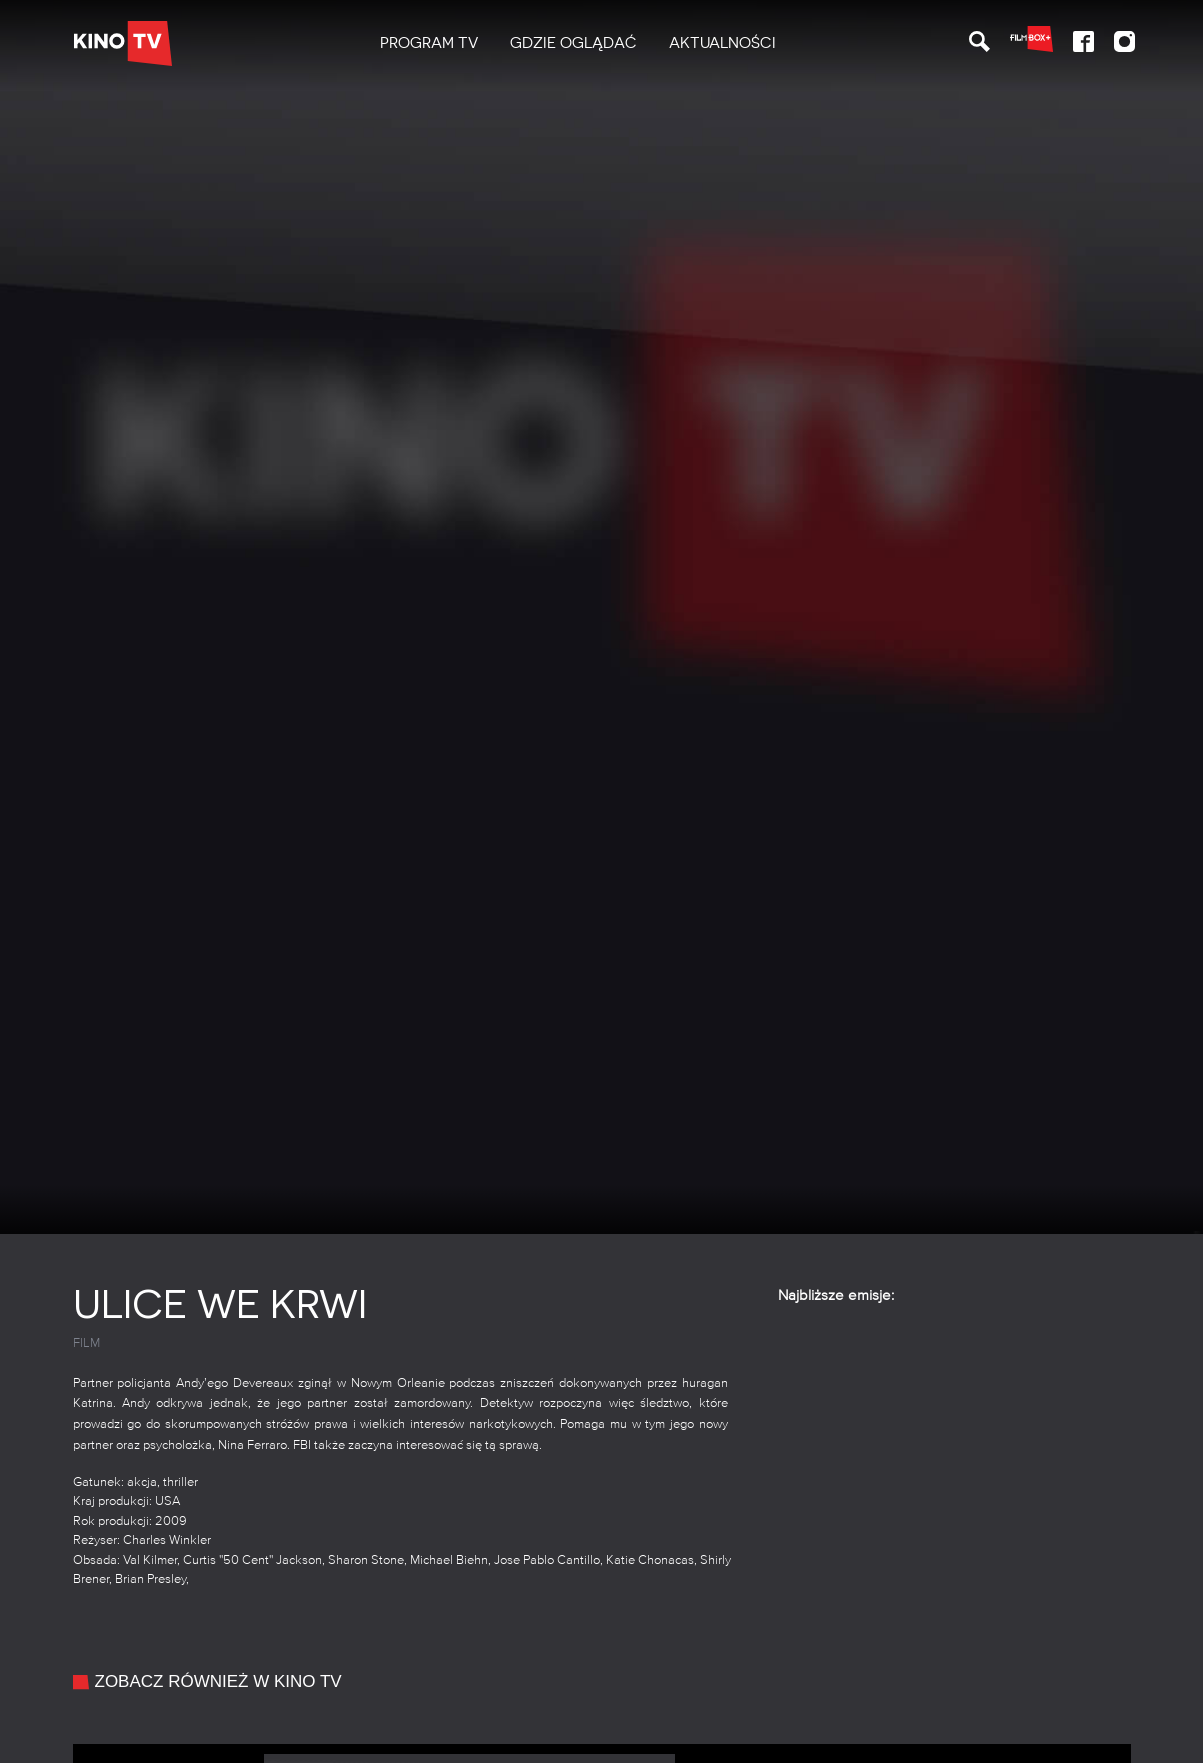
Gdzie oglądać (573, 43)
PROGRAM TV (429, 43)
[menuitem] (429, 43)
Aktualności (722, 43)
